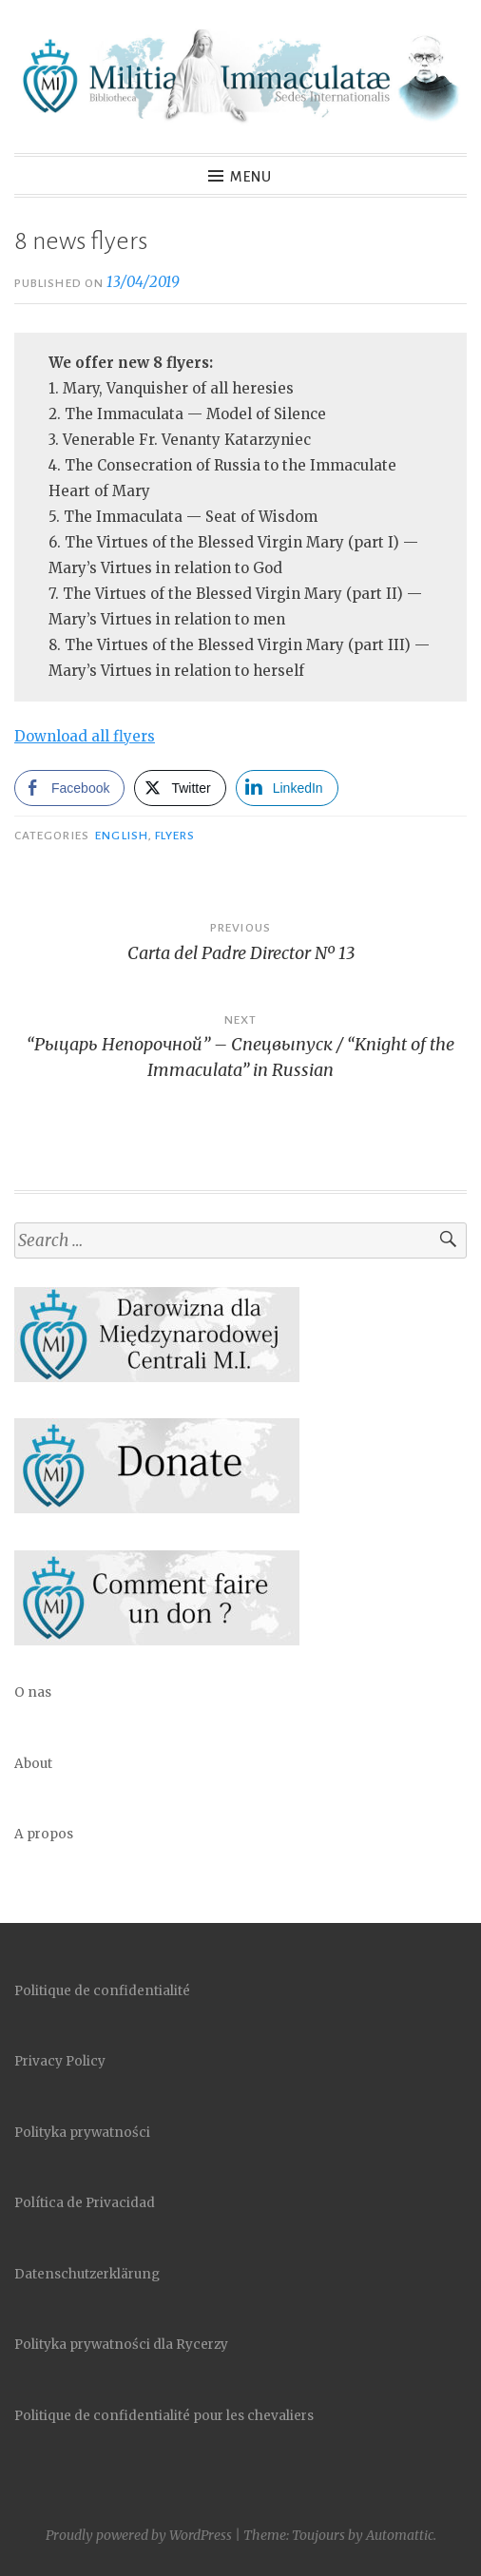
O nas (32, 1692)
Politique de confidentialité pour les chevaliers (164, 2416)
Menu (251, 176)
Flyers (175, 835)
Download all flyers (84, 736)
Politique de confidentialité (102, 1991)
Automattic (399, 2535)
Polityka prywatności (82, 2132)
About (33, 1764)
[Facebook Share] (69, 788)
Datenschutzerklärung (87, 2274)
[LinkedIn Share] (287, 788)
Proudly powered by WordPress (139, 2535)
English (121, 835)
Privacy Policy (60, 2061)
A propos (43, 1834)
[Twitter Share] (179, 788)
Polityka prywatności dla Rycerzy (121, 2344)
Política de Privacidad (84, 2203)
